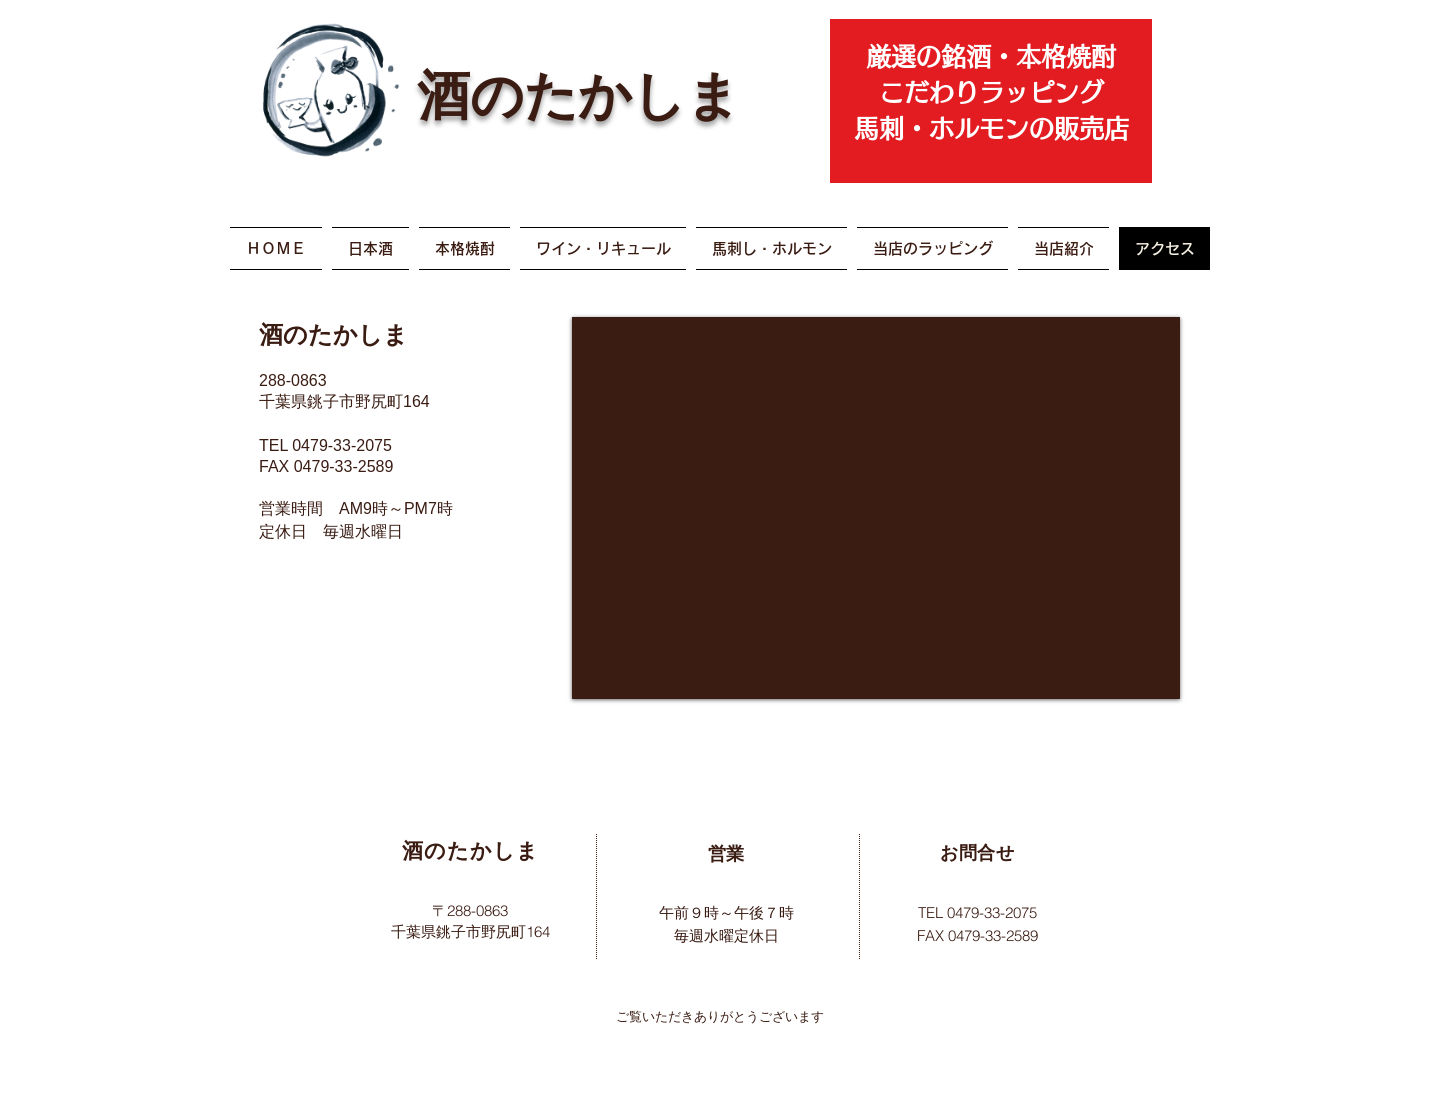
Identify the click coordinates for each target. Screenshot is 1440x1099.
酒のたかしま (578, 92)
